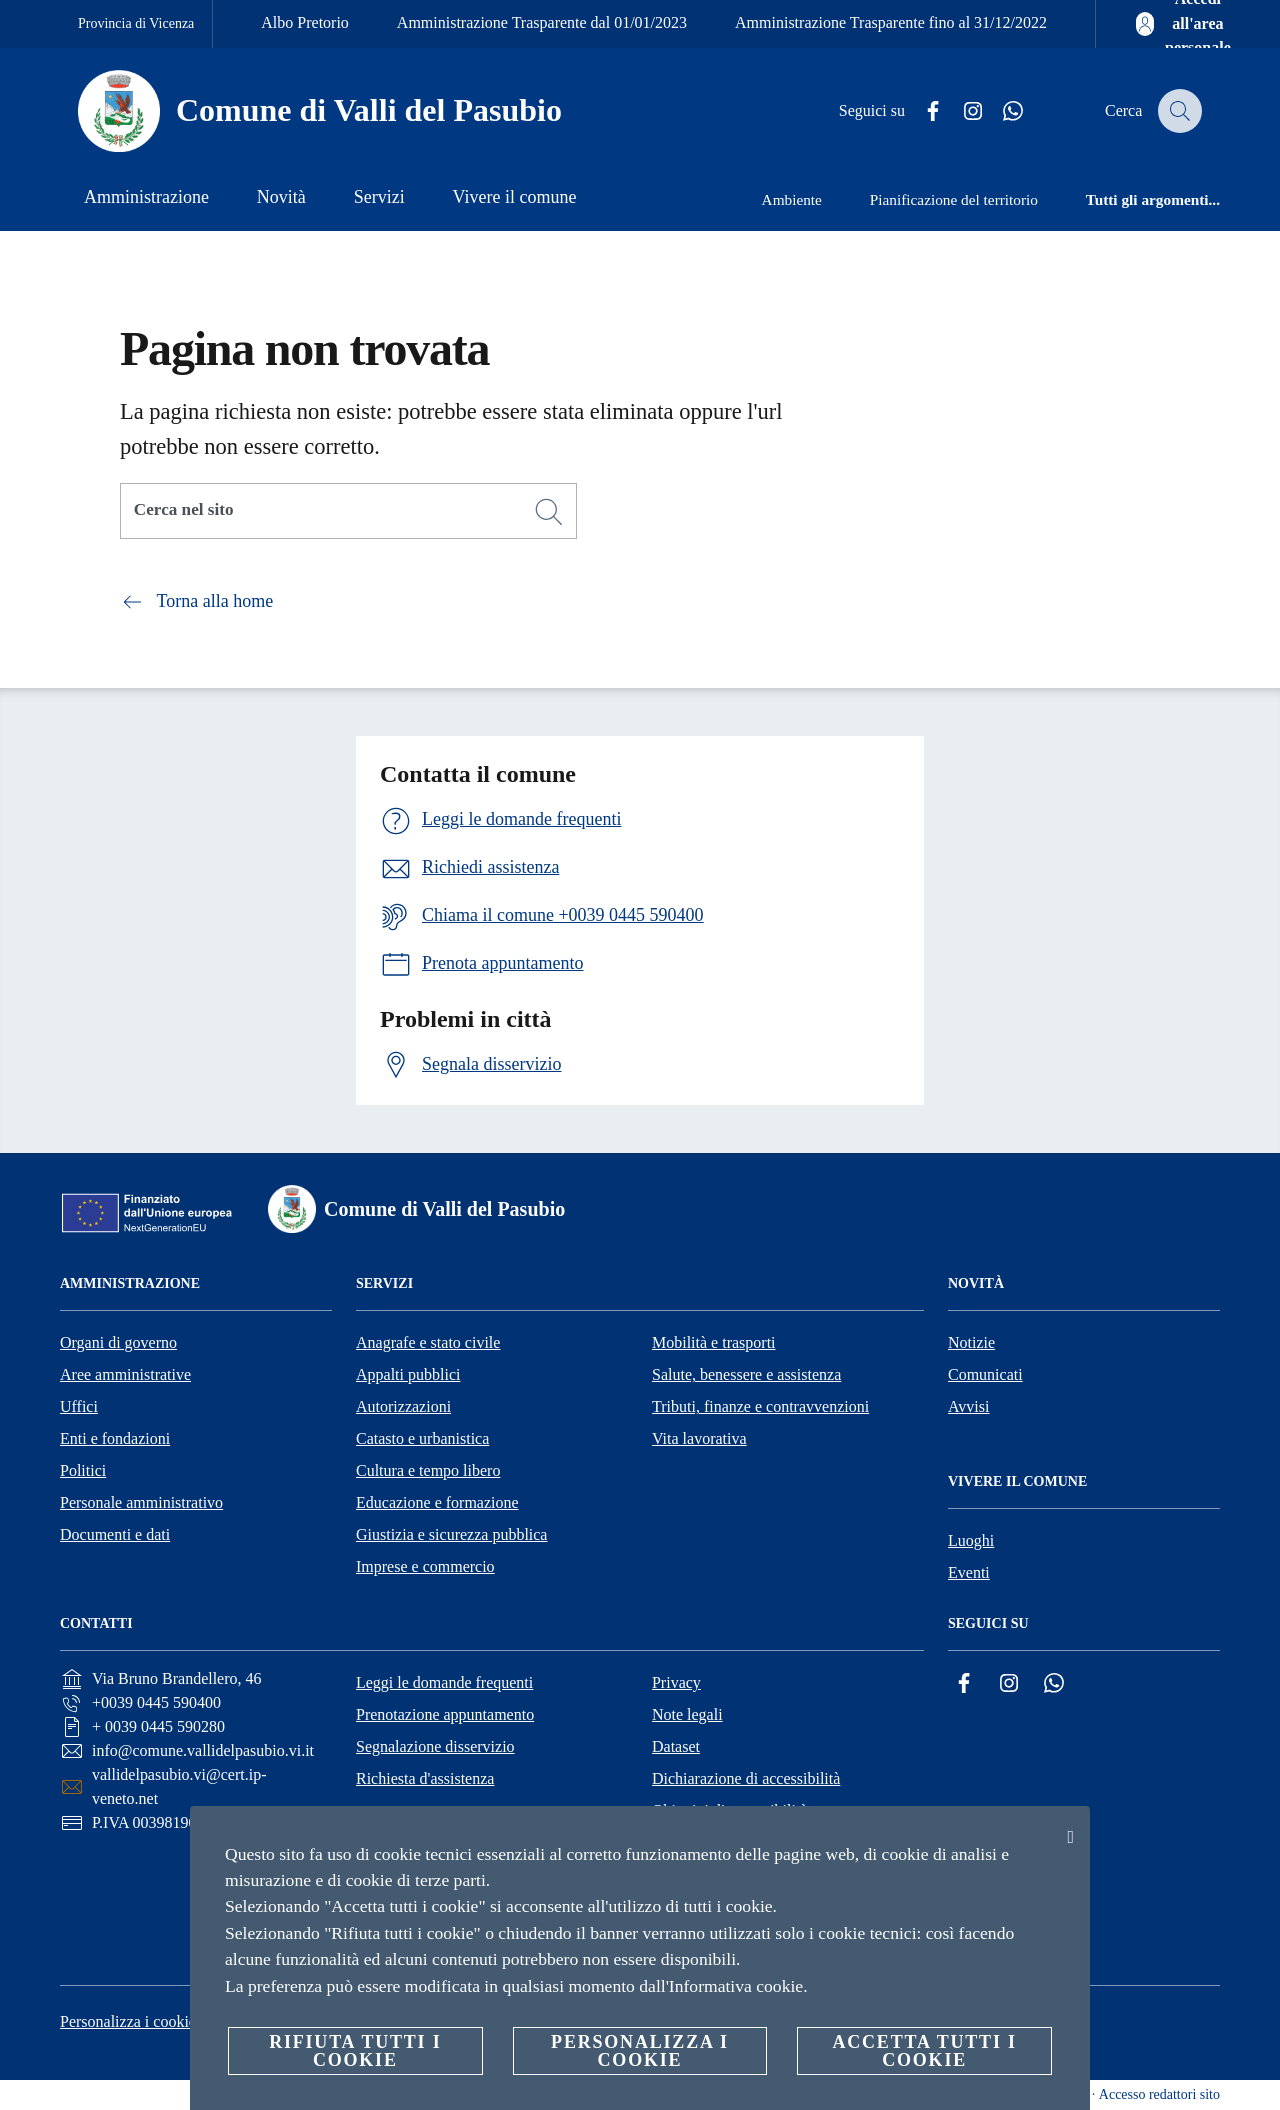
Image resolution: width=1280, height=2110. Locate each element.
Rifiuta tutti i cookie (355, 2051)
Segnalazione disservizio (435, 1746)
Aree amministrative (125, 1374)
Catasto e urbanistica (422, 1438)
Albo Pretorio (305, 22)
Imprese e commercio (425, 1566)
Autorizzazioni (403, 1406)
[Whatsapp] (1001, 111)
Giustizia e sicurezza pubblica (451, 1534)
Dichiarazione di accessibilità (746, 1778)
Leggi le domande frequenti (444, 1682)
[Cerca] (1178, 111)
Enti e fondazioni (115, 1438)
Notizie (971, 1342)
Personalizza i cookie (128, 2021)
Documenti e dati (115, 1534)
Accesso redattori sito (1159, 2094)
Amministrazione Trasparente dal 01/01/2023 (542, 22)
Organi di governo (118, 1342)
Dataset (676, 1746)
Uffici (79, 1406)
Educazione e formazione (437, 1502)
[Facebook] (921, 111)
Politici (83, 1470)
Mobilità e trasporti (714, 1342)
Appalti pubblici (408, 1374)
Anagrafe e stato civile (428, 1342)
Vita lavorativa (699, 1438)
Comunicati (985, 1374)
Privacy (676, 1682)
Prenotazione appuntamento (445, 1714)
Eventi (969, 1572)
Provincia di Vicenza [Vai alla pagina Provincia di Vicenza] (136, 23)
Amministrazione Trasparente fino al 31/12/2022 (891, 22)
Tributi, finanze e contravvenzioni (760, 1406)
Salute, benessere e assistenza (746, 1374)
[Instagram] (961, 111)
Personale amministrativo (141, 1502)
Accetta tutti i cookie (924, 2051)
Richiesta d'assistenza (425, 1778)
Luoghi (971, 1540)
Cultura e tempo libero (428, 1470)
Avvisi (968, 1406)
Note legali (687, 1714)
